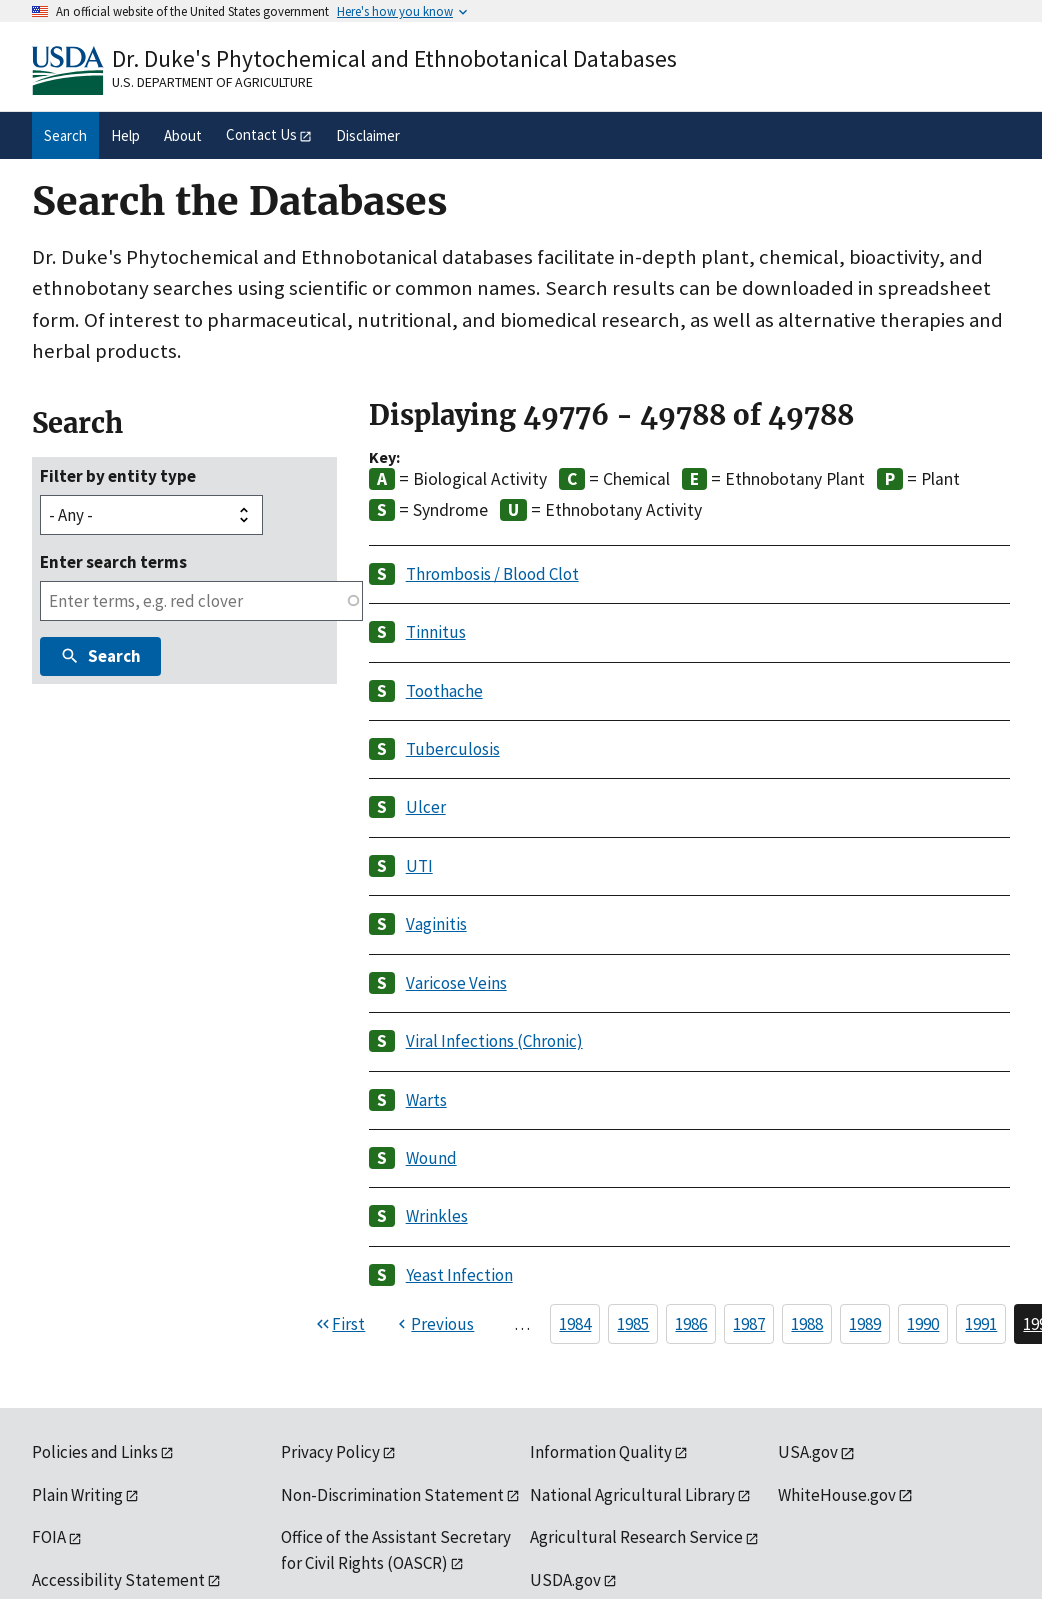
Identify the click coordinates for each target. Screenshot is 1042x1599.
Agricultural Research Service (636, 1537)
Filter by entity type (118, 476)
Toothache (444, 691)
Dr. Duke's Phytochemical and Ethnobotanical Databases (394, 58)
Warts (426, 1100)
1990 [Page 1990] (923, 1324)
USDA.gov (565, 1580)
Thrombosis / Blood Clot (492, 574)
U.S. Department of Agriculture (212, 82)
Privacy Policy (330, 1452)
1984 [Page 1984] (575, 1324)
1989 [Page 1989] (865, 1324)
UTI (419, 866)
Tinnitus (436, 632)
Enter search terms (113, 562)
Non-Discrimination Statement (392, 1495)
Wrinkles (437, 1216)
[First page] (339, 1324)
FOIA (49, 1537)
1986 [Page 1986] (691, 1324)
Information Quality (601, 1452)
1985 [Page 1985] (633, 1324)
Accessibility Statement (118, 1580)
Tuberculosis (453, 749)
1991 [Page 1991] (981, 1324)
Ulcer (426, 807)
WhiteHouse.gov (837, 1495)
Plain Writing (77, 1495)
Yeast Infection (459, 1275)
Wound (431, 1158)
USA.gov (808, 1452)
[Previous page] (433, 1324)
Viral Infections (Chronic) (494, 1041)
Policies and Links (95, 1452)
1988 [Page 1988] (807, 1324)
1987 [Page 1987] (749, 1324)
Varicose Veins (456, 983)
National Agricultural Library (632, 1495)
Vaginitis (436, 924)
